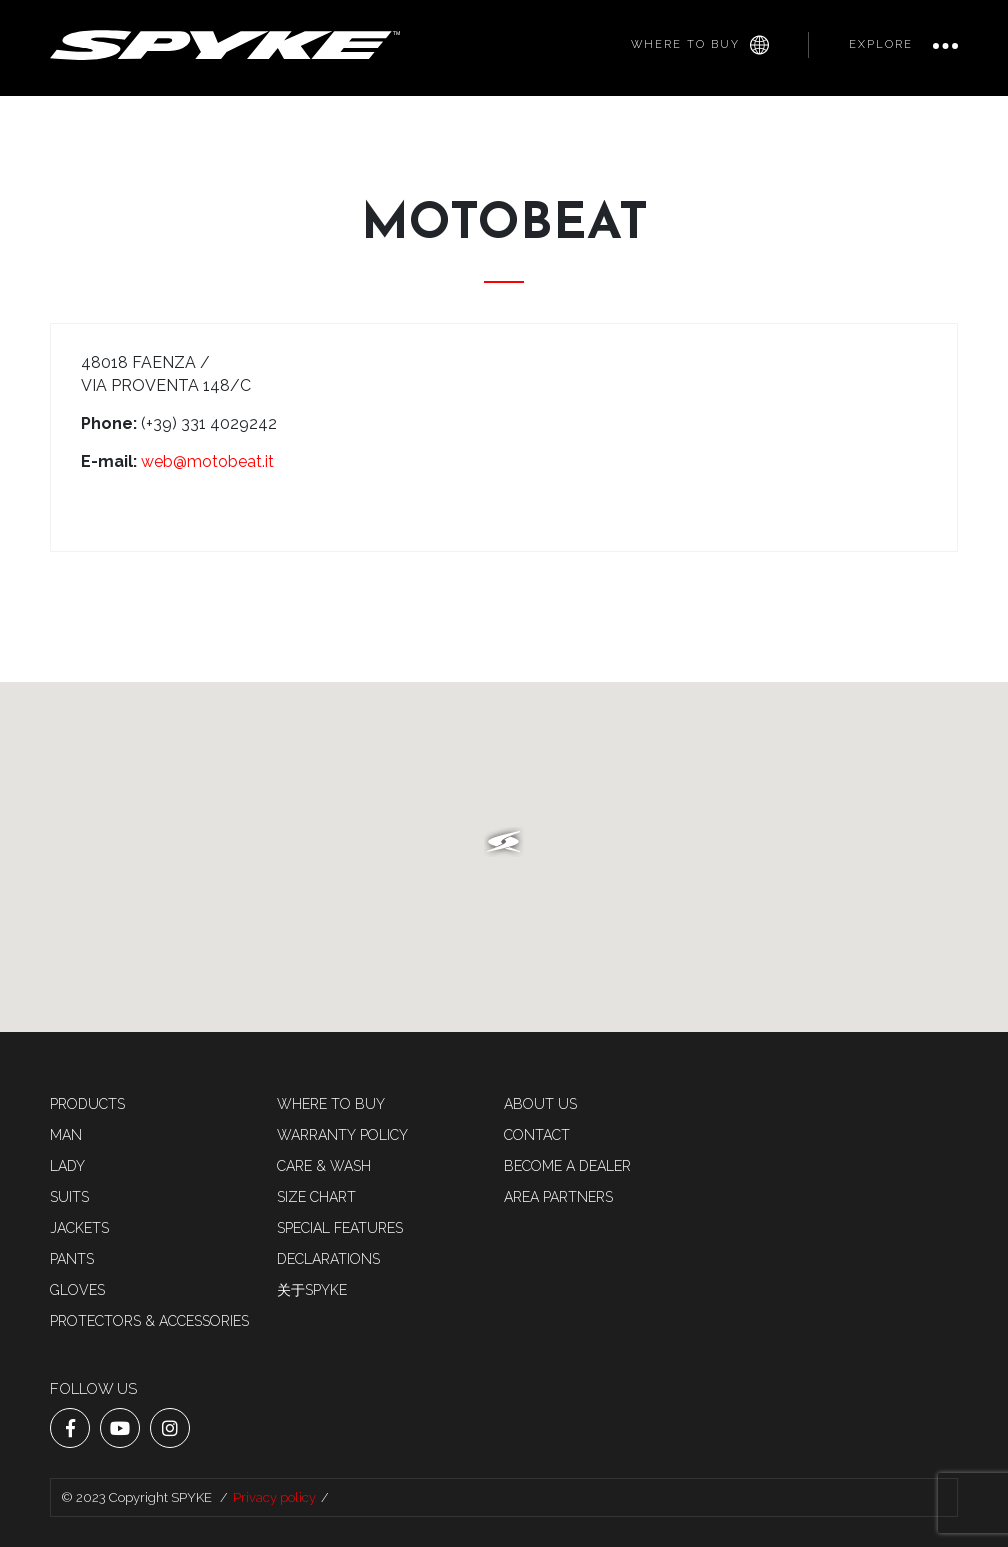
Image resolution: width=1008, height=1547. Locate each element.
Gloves (77, 1290)
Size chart (316, 1197)
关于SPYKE (312, 1290)
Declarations (328, 1259)
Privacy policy (274, 1497)
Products (87, 1104)
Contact (537, 1135)
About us (540, 1104)
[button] (504, 842)
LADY (67, 1166)
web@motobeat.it (207, 461)
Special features (340, 1228)
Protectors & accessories (149, 1321)
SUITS (69, 1197)
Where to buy (700, 45)
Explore (881, 44)
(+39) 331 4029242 (209, 423)
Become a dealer (567, 1166)
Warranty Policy (342, 1135)
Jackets (79, 1228)
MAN (66, 1135)
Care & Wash (324, 1166)
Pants (72, 1259)
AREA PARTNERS (558, 1197)
